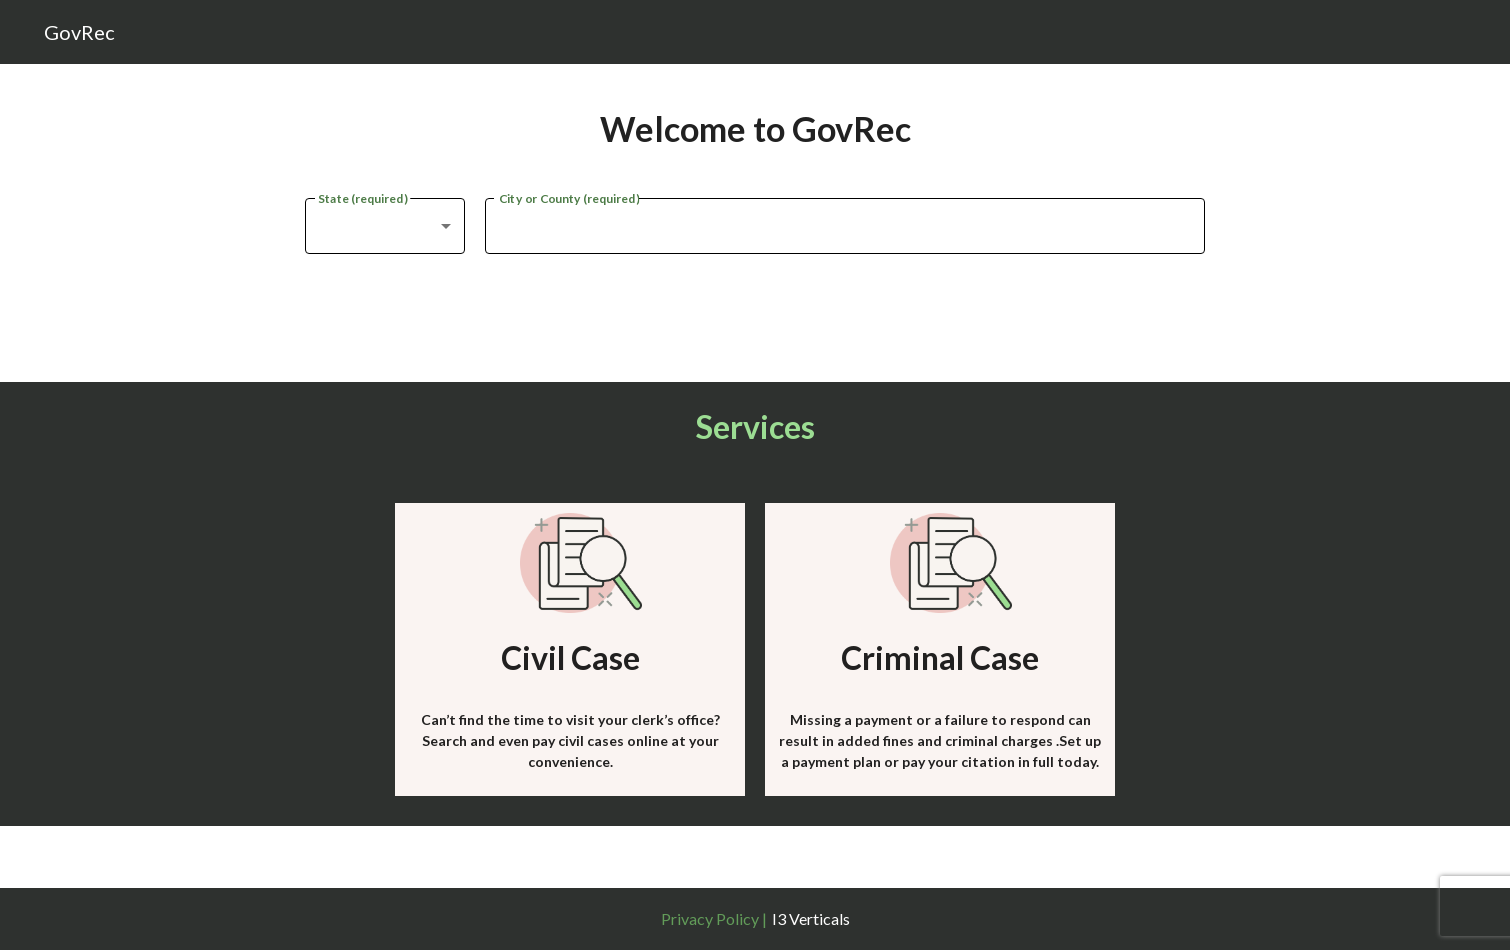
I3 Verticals (811, 918)
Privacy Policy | (714, 918)
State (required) (362, 197)
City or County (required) (569, 197)
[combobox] (385, 226)
